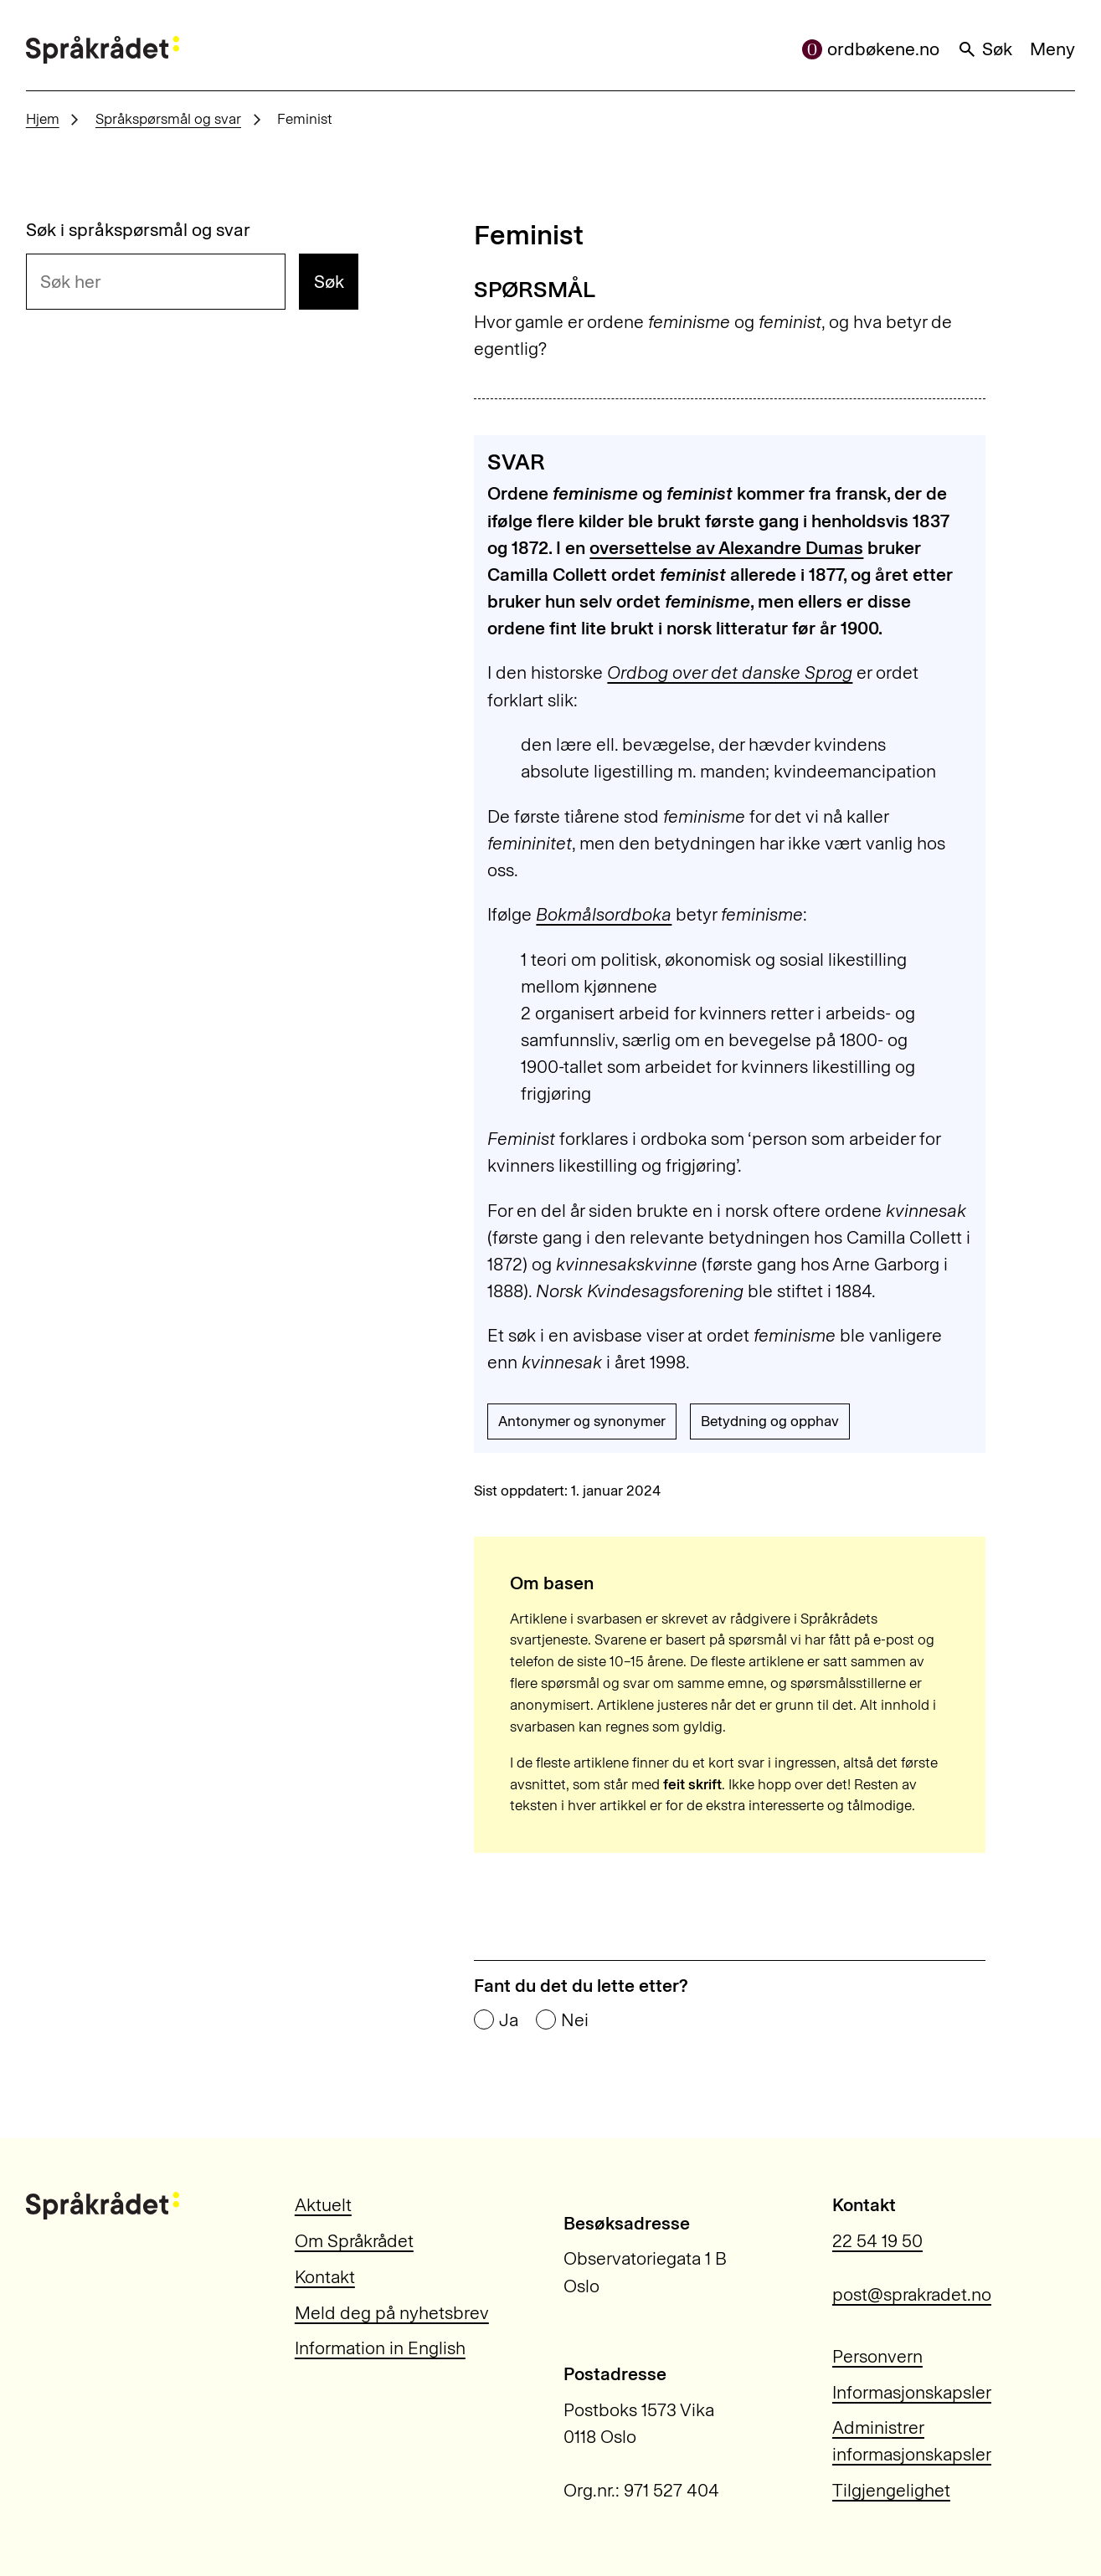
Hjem (42, 118)
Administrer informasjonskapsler (911, 2441)
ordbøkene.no (870, 48)
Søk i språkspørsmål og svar (138, 230)
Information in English (380, 2347)
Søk (984, 48)
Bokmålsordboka (603, 914)
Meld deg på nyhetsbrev (392, 2312)
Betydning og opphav (770, 1421)
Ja (508, 2020)
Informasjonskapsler (911, 2392)
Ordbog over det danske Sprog (729, 672)
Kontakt (325, 2276)
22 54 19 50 (877, 2240)
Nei (575, 2020)
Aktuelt (323, 2204)
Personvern (877, 2356)
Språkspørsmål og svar (168, 118)
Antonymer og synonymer (582, 1421)
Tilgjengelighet (891, 2490)
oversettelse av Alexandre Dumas (726, 547)
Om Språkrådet (354, 2240)
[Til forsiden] (102, 50)
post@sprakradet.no (911, 2294)
